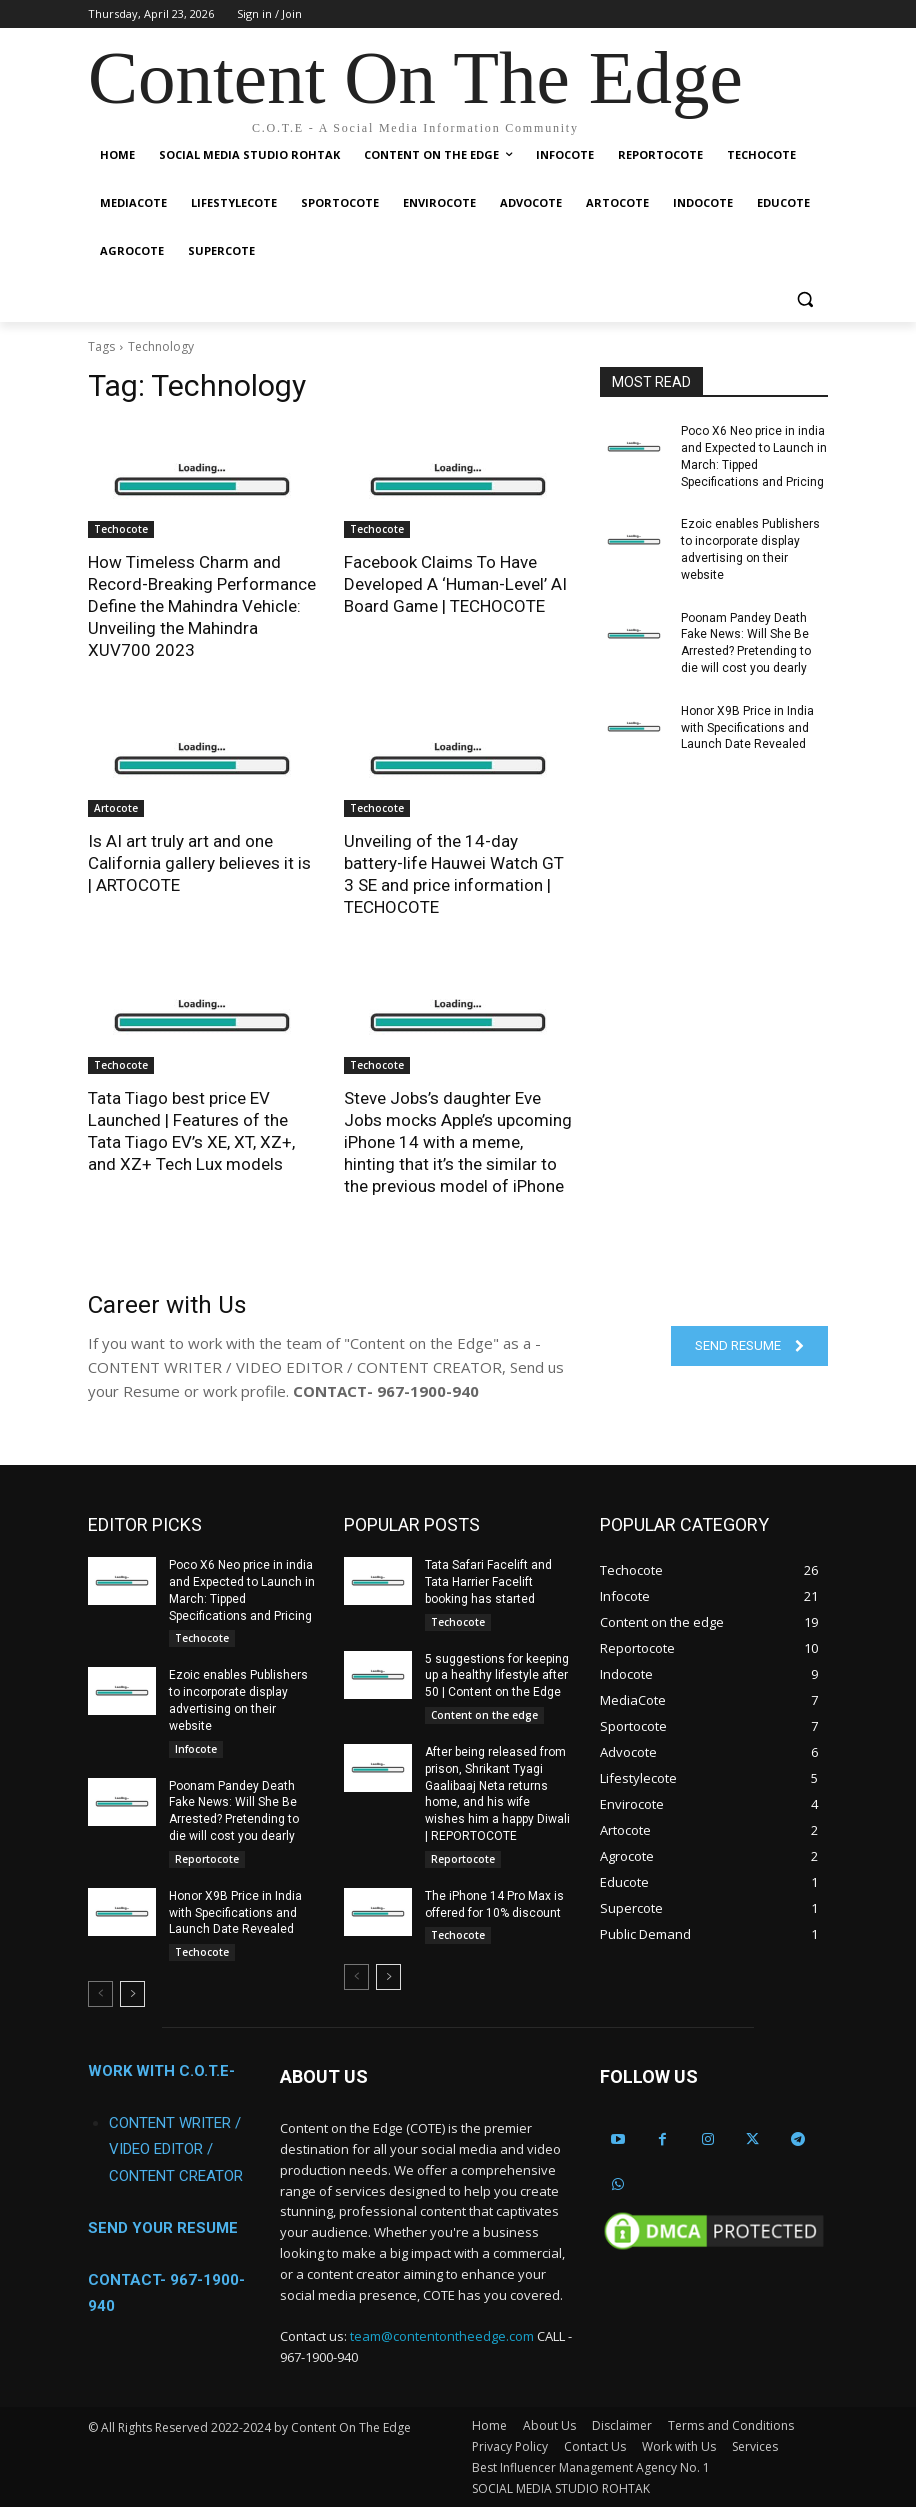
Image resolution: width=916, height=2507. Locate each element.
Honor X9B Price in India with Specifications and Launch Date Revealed (747, 728)
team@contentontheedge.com (442, 2335)
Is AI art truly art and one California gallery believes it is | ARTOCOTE (199, 863)
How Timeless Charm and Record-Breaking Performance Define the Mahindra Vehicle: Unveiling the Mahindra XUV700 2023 (202, 606)
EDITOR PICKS (145, 1523)
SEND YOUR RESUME (163, 2227)
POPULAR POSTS (412, 1523)
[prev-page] (100, 1993)
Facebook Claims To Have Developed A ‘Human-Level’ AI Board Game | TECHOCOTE (455, 584)
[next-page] (132, 1993)
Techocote (121, 529)
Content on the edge (484, 1714)
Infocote (196, 1748)
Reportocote (207, 1858)
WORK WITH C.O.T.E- (161, 2070)
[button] (804, 299)
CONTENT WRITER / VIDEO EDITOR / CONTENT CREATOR (176, 2148)
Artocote (116, 808)
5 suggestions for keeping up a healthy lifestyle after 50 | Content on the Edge (497, 1675)
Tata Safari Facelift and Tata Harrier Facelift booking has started (488, 1581)
